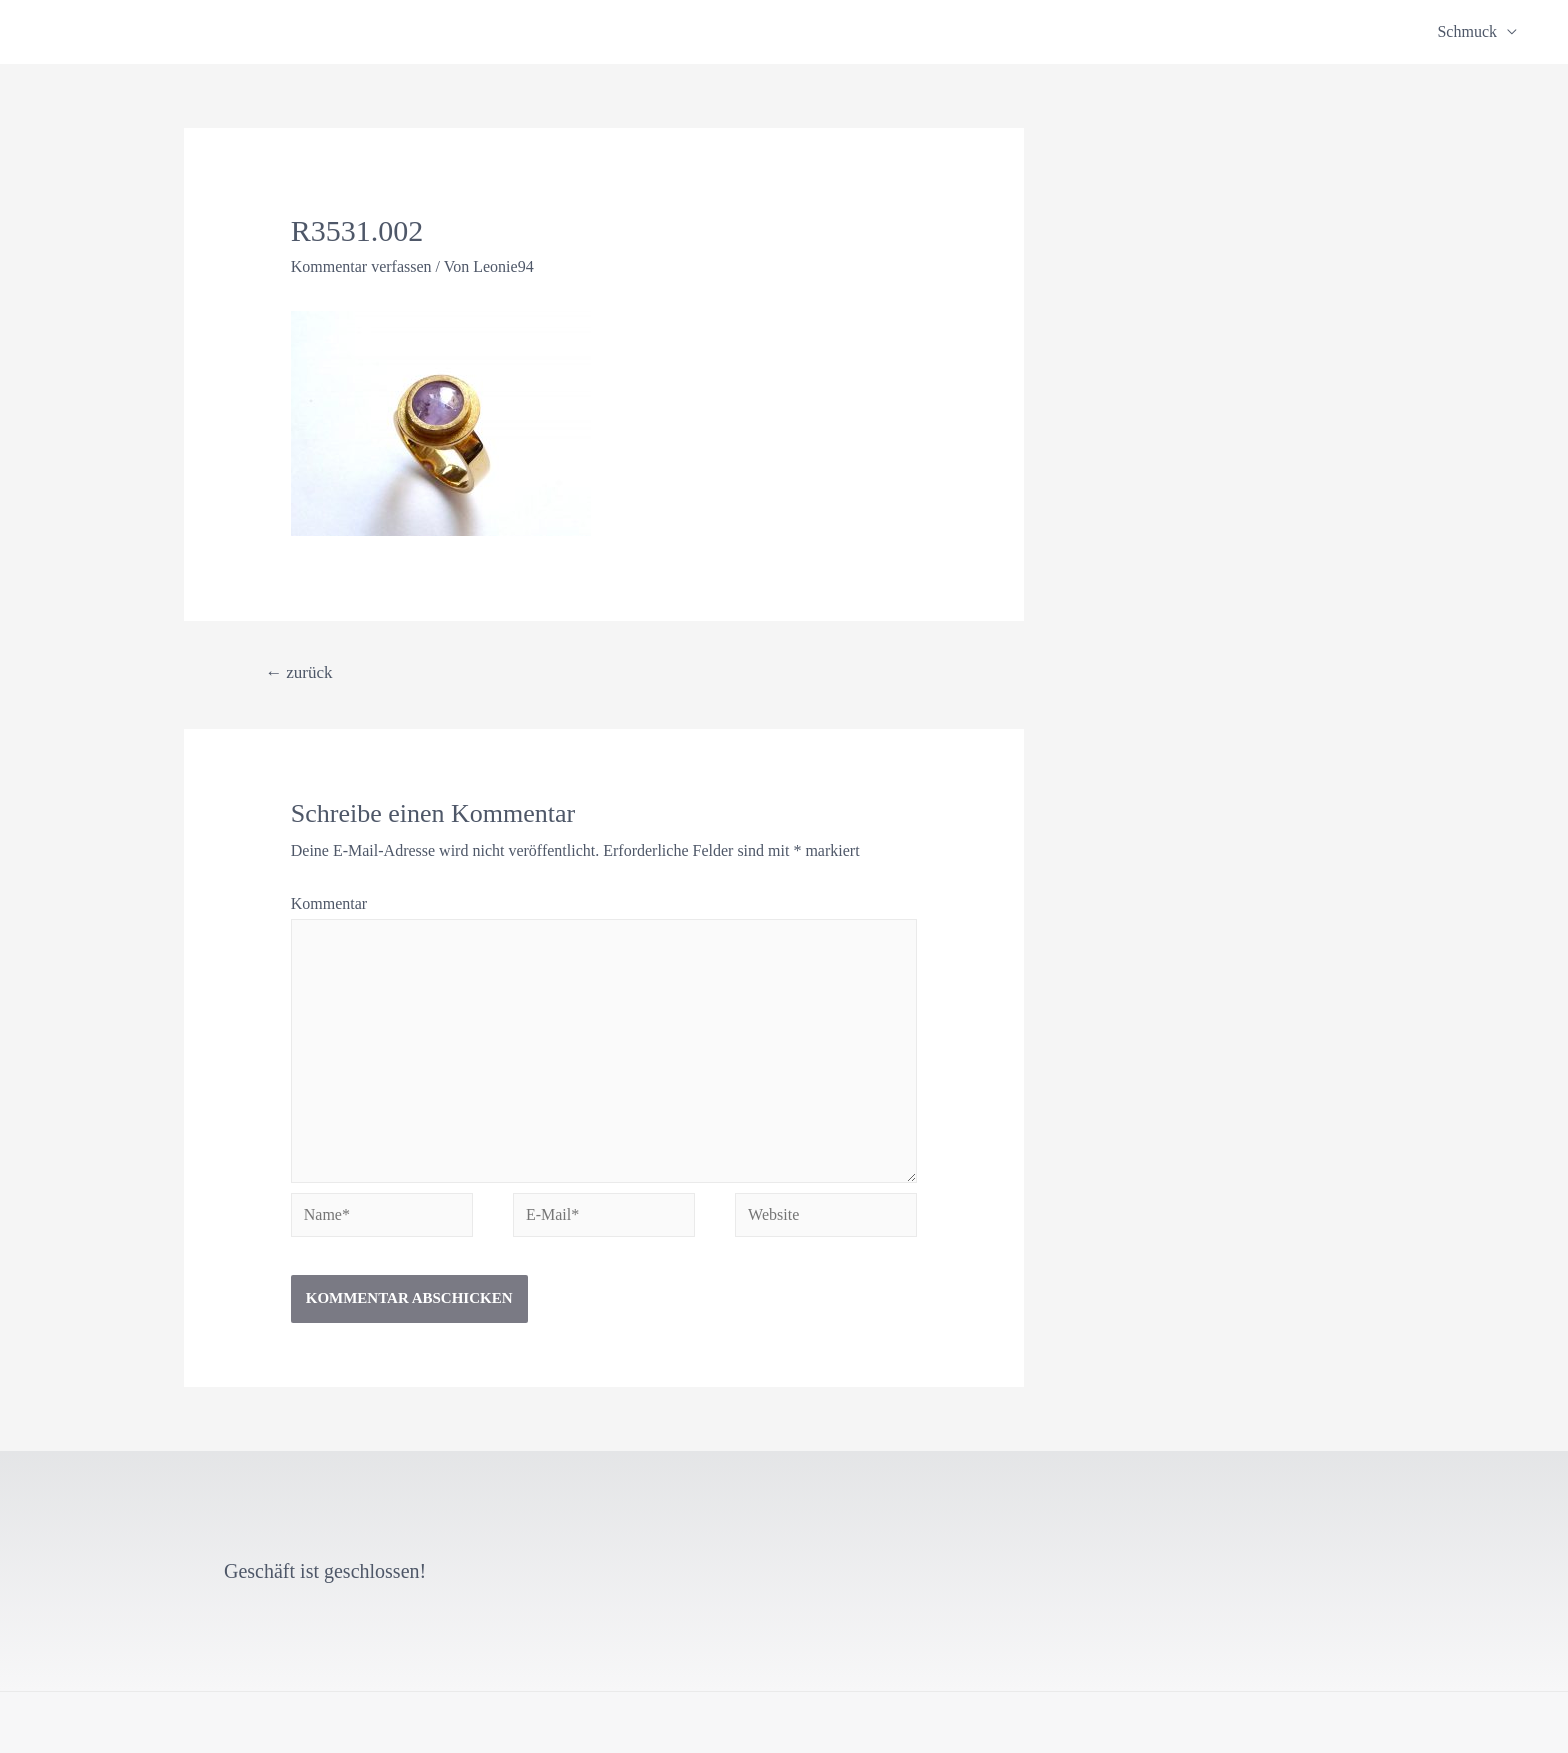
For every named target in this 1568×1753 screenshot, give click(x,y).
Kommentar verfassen (361, 266)
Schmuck (1467, 31)
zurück (299, 672)
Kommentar (329, 903)
